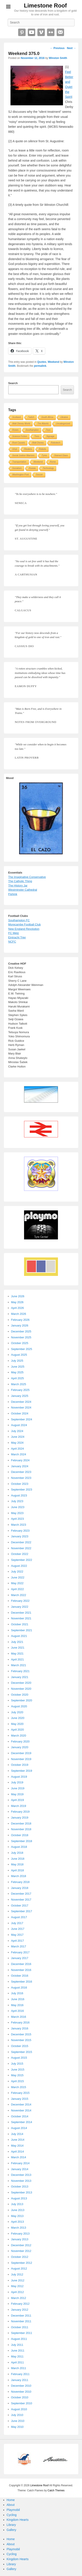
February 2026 (20, 1319)
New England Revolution (23, 928)
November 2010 (21, 2391)
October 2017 (19, 1905)
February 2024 (20, 1460)
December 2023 (21, 1472)
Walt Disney (38, 442)
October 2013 (19, 2186)
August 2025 (19, 1354)
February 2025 (20, 1390)
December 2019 (21, 1753)
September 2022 (21, 1560)
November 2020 (21, 1688)
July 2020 (17, 1712)
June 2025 (17, 1366)
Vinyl (14, 449)
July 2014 (17, 2134)
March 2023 (18, 1524)
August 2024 (19, 1425)
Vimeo (41, 32)
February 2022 (20, 1600)
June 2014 (17, 2139)
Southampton (32, 430)
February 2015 (20, 2092)
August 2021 (19, 1636)
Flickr (50, 32)
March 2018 (18, 1876)
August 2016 (19, 1987)
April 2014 (17, 2151)
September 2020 (21, 1700)
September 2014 (21, 2122)
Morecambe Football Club (24, 924)
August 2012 (19, 2268)
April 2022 (17, 1589)
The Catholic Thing (20, 881)
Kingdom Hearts (17, 2519)
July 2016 (17, 1993)
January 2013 (19, 2239)
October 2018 (19, 1835)
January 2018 (19, 1888)
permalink (40, 365)
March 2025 (18, 1384)
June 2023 (17, 1507)
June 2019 (17, 1788)
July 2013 (17, 2204)
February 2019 (20, 1811)
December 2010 (21, 2385)
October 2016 (19, 1975)
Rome (53, 462)
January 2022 (19, 1606)
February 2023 (20, 1530)
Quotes (41, 361)
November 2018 (21, 1829)
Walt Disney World (21, 423)
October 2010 (19, 2397)
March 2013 (18, 2227)
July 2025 (17, 1360)
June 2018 (17, 1858)
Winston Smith (58, 58)
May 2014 (17, 2145)
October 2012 (19, 2257)
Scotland (16, 417)
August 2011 (19, 2339)
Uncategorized (63, 423)
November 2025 (21, 1337)
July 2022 (17, 1571)
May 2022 (17, 1583)
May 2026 (17, 1302)
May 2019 (17, 1794)
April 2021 (17, 1659)
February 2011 (20, 2374)
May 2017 (17, 1934)
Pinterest (22, 32)
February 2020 (20, 1741)
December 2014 (21, 2104)
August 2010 (19, 2409)
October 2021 (19, 1624)
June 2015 (17, 2069)
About (11, 2505)
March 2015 (18, 2087)
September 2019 (21, 1770)
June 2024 (17, 1436)
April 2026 (17, 1308)
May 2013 (17, 2216)
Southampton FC (19, 920)
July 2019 (17, 1782)
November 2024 (21, 1407)
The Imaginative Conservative (27, 877)
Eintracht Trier (17, 937)
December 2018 (21, 1823)
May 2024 (17, 1442)
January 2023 (19, 1536)
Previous (57, 48)
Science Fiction (19, 436)
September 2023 (21, 1489)
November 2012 (21, 2251)
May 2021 (17, 1653)
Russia (32, 468)
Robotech (55, 442)
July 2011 (17, 2344)
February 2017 (20, 1952)
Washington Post (20, 474)
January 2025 (19, 1395)
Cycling (12, 2515)
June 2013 (17, 2210)
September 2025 (21, 1349)
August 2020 (19, 1706)
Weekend (53, 361)
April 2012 (17, 2292)
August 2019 (19, 1776)
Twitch (31, 417)
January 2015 (19, 2098)
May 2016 (17, 2005)
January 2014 (19, 2169)
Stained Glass (61, 455)
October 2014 (19, 2116)
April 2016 (17, 2010)
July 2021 (17, 1642)
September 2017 (21, 1911)
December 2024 (21, 1401)
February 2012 (20, 2303)
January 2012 (19, 2309)
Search (13, 383)
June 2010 (17, 2421)
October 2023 (19, 1483)
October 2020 (19, 1694)
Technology (48, 468)
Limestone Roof (45, 5)
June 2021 (17, 1647)
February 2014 (20, 2163)
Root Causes (18, 442)
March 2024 (18, 1454)
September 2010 (21, 2403)
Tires (36, 436)
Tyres (44, 455)
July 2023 (17, 1501)
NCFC (12, 941)
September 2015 (21, 2052)
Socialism (17, 468)
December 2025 (21, 1331)
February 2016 (20, 2022)
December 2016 (21, 1964)
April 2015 (17, 2081)
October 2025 (19, 1343)
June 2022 (17, 1577)
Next (71, 48)
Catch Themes (56, 2490)
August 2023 (19, 1495)
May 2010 (17, 2426)
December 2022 (21, 1542)
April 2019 (17, 1800)
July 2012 (17, 2274)
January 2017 (19, 1958)
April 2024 (17, 1448)
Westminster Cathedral (22, 889)
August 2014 (19, 2128)
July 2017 (17, 1923)
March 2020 (18, 1735)
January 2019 (19, 1817)
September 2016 (21, 1981)
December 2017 (21, 1893)
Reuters (28, 449)
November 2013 (21, 2180)
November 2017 (21, 1899)
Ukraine (64, 417)
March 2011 (18, 2368)
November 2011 (21, 2321)
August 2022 (19, 1565)
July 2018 (17, 1852)
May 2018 (17, 1864)
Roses (15, 430)
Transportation (19, 462)
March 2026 (18, 1313)
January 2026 (19, 1325)
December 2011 (21, 2315)
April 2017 (17, 1940)
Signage (50, 436)
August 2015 (19, 2057)
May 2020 (17, 1724)
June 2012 (17, 2280)
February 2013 (20, 2233)
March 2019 (18, 1806)
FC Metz (13, 933)
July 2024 (17, 1431)
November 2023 (21, 1478)
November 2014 (21, 2110)
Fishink (12, 894)
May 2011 (17, 2356)
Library (11, 2525)
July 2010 (17, 2415)
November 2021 (21, 1618)
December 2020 (21, 1682)
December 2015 (21, 2034)
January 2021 (19, 1677)
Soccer (39, 474)
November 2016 (21, 1970)
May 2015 (17, 2075)
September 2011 (21, 2333)
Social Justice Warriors (23, 455)
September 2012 (21, 2262)
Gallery (11, 2530)
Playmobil (13, 2510)
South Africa (47, 417)
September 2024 (21, 1419)
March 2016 (18, 2016)
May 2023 (17, 1513)
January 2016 (19, 2028)
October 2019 (19, 1764)
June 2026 (17, 1296)
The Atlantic (43, 423)
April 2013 (17, 2221)
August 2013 (19, 2198)
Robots (42, 449)
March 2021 (18, 1665)
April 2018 (17, 1870)
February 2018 (20, 1882)
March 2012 (18, 2298)
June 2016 (17, 1999)
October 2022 (19, 1554)
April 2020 (17, 1729)
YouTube (31, 32)
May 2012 (17, 2286)
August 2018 (19, 1846)
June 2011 (17, 2350)
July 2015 (17, 2063)
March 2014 (18, 2157)
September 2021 (21, 1630)
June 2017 (17, 1928)
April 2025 (17, 1378)
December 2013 (21, 2174)
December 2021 (21, 1612)
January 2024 (19, 1466)
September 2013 (21, 2192)
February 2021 (20, 1671)
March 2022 (18, 1595)
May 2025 (17, 1372)
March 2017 (18, 1946)
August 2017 (19, 1917)
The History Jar (18, 885)
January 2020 (19, 1747)
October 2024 (19, 1413)
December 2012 (21, 2245)
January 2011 (19, 2380)
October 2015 (19, 2046)
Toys (48, 430)
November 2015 (21, 2040)
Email (60, 32)
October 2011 (19, 2327)
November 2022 (21, 1548)
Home (11, 2500)
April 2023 (17, 1518)
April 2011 (17, 2362)
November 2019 (21, 1759)
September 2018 (21, 1841)
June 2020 (17, 1718)
